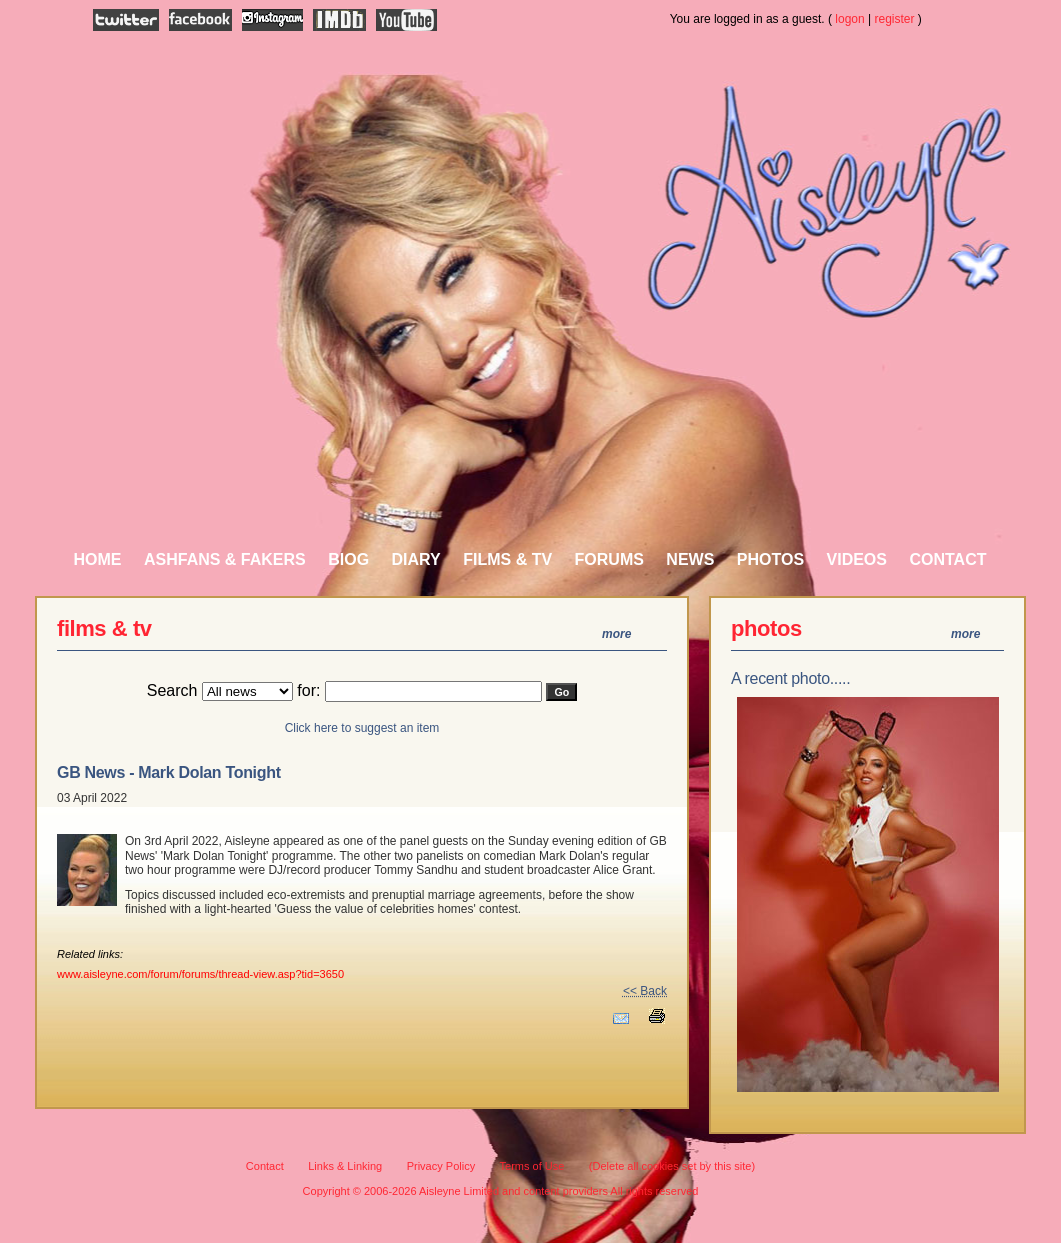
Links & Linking (345, 1166)
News (690, 559)
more (616, 634)
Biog (348, 559)
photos (766, 628)
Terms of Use (532, 1166)
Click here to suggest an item (362, 728)
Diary (416, 559)
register (895, 19)
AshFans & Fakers (225, 559)
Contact (947, 559)
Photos (770, 559)
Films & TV (507, 559)
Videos (857, 559)
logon (849, 19)
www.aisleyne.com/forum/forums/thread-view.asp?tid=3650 (200, 974)
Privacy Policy (441, 1166)
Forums (609, 559)
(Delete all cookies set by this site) (672, 1166)
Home (98, 559)
